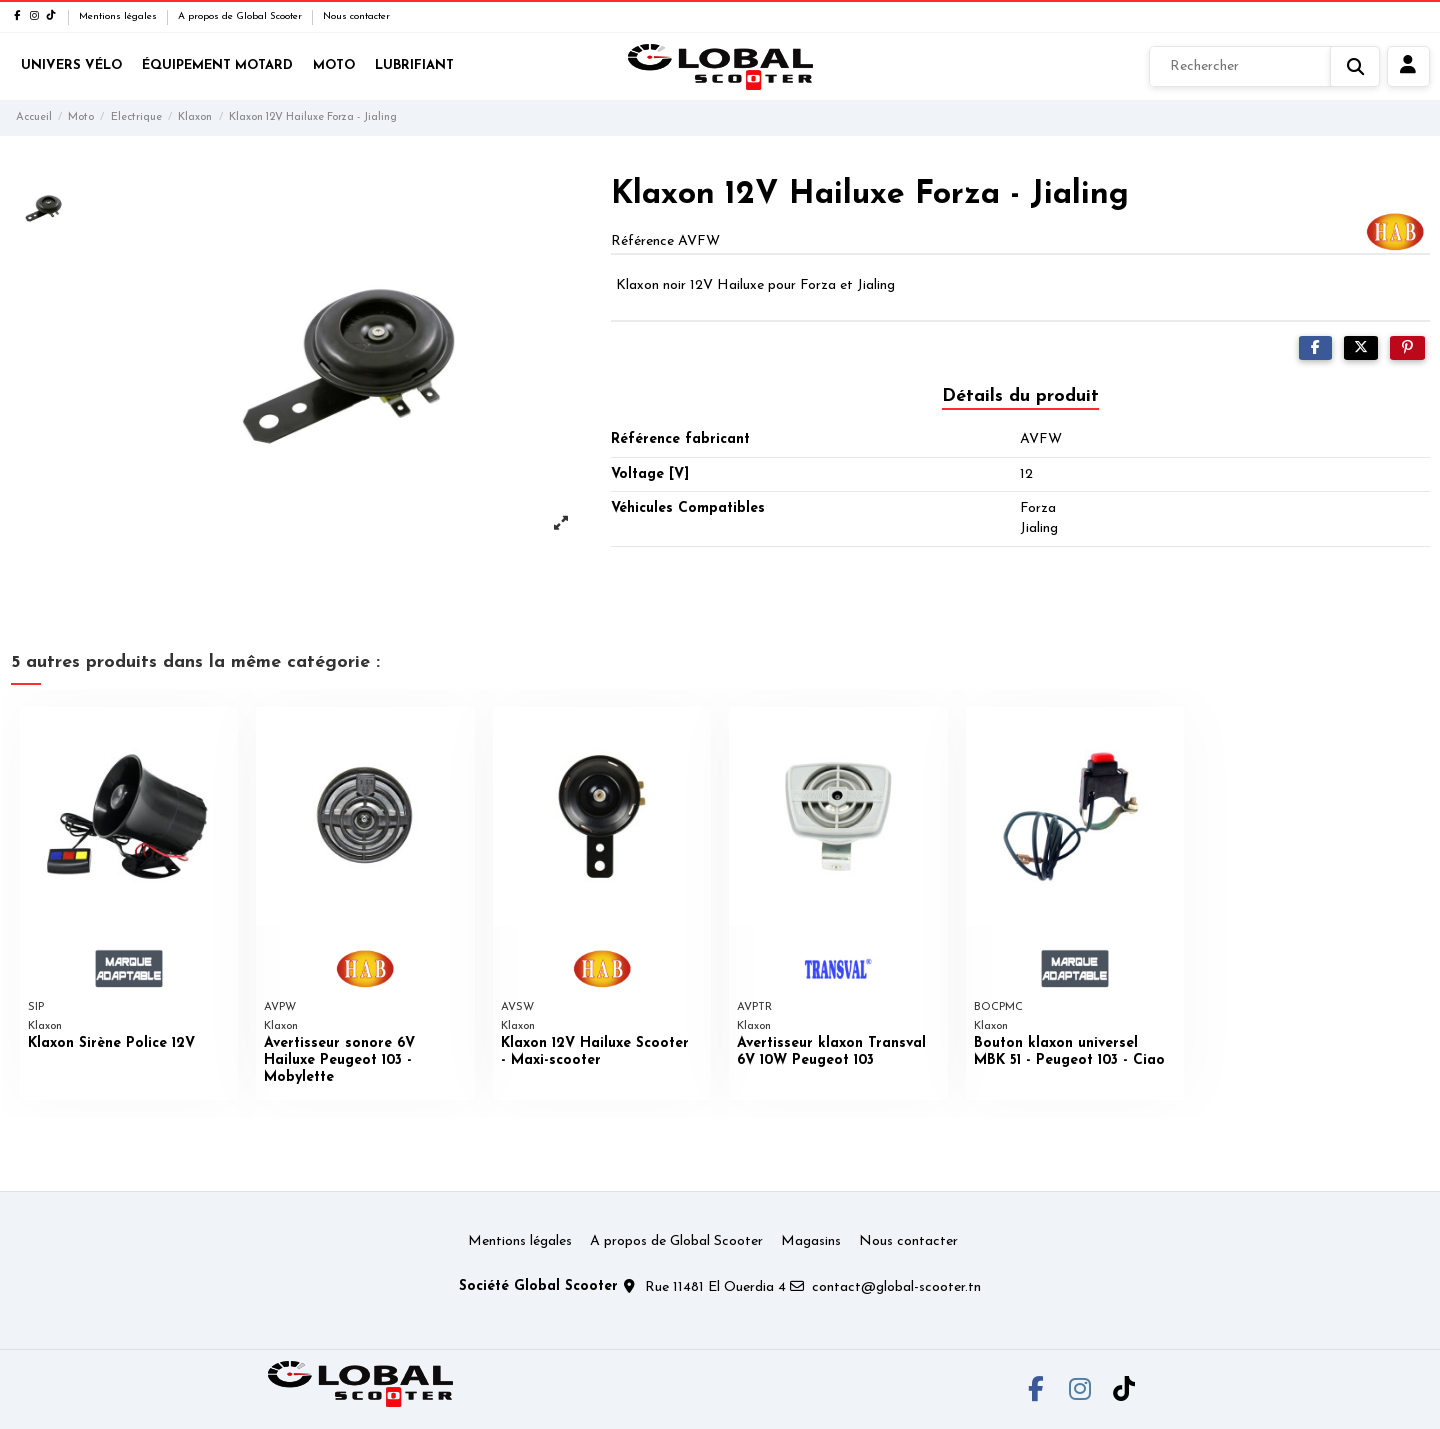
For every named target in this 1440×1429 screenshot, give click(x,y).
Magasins (811, 1241)
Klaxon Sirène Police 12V (111, 1043)
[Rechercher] (1264, 67)
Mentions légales (119, 16)
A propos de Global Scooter (241, 16)
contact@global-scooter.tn (896, 1287)
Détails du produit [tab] (1020, 396)
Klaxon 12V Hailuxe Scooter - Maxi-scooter (595, 1052)
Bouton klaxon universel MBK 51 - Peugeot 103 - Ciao (1069, 1052)
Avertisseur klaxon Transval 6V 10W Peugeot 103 (831, 1052)
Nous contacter (356, 16)
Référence (642, 241)
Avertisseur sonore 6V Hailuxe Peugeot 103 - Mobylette (339, 1060)
